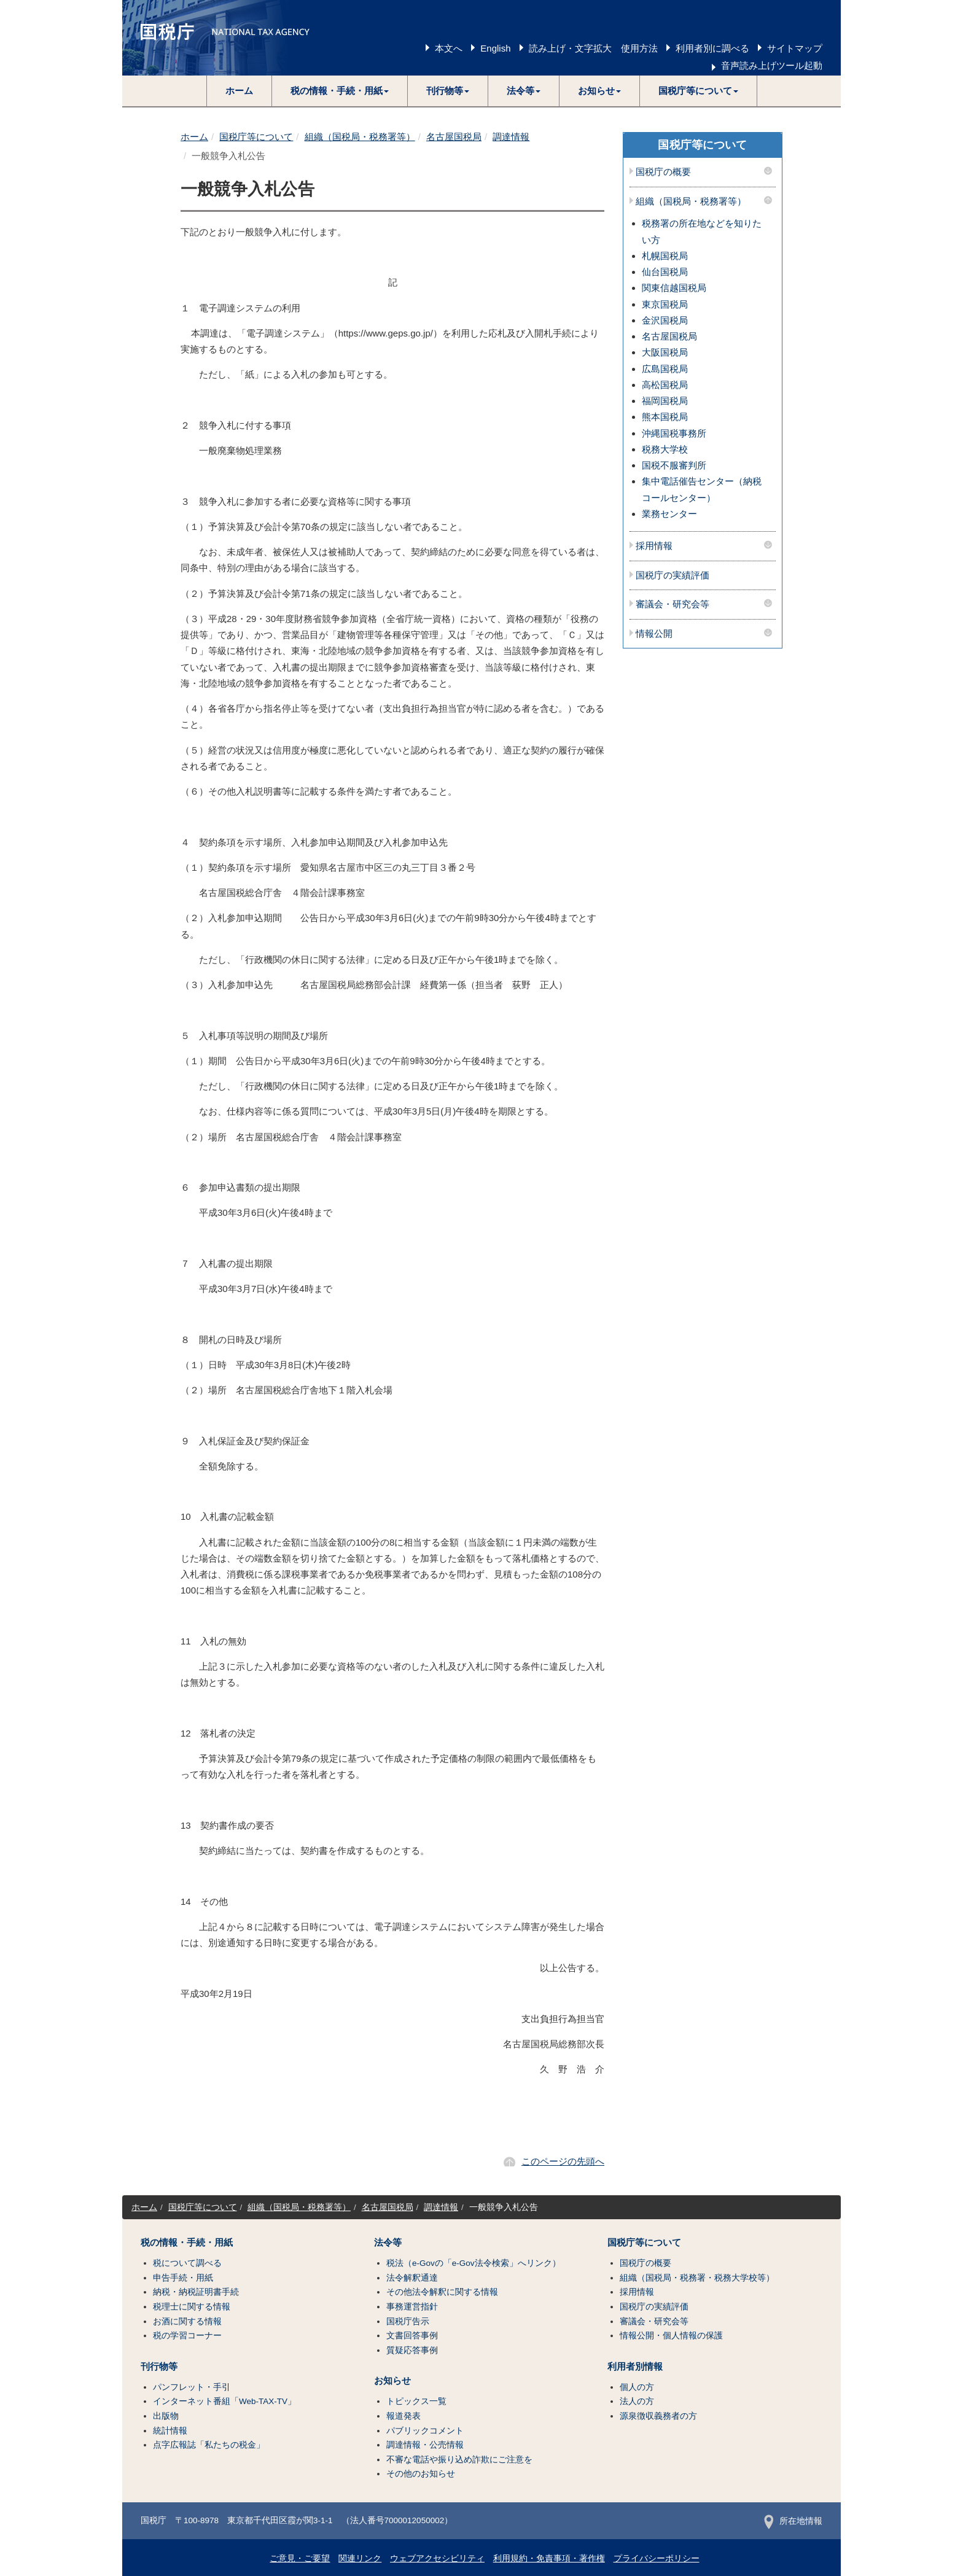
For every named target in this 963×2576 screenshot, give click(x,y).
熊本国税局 (665, 416)
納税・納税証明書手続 (196, 2292)
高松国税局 (665, 384)
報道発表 (403, 2416)
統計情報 (170, 2430)
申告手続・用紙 (183, 2277)
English (495, 48)
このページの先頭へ (562, 2161)
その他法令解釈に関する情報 (442, 2292)
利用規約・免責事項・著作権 (549, 2558)
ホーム (239, 90)
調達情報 (511, 136)
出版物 (166, 2416)
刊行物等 (159, 2367)
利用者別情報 (635, 2367)
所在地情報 (793, 2521)
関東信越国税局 (674, 287)
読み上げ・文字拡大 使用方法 (593, 48)
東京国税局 (665, 304)
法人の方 (637, 2401)
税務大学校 (665, 449)
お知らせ (392, 2381)
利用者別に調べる (712, 48)
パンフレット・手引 (191, 2387)
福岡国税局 (665, 400)
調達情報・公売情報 (425, 2445)
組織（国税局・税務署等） (360, 136)
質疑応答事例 (412, 2350)
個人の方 (637, 2387)
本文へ (448, 48)
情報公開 (654, 634)
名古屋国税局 (454, 136)
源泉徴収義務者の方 (658, 2416)
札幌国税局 (665, 256)
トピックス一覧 (416, 2401)
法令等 (388, 2242)
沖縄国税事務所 (674, 433)
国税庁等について (256, 136)
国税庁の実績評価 (672, 575)
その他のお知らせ (420, 2473)
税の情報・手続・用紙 (187, 2242)
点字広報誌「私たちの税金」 (209, 2445)
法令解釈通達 (412, 2277)
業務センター (669, 513)
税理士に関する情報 (191, 2306)
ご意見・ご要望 (300, 2558)
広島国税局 (665, 369)
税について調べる (187, 2263)
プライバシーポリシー (657, 2558)
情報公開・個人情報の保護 (671, 2335)
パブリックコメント (425, 2430)
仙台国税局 (665, 272)
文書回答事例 (412, 2335)
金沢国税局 (665, 320)
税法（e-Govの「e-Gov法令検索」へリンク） (473, 2263)
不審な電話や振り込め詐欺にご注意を (459, 2459)
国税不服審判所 (674, 465)
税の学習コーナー (187, 2335)
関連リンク (359, 2558)
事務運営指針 (412, 2306)
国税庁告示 (407, 2321)
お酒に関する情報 (187, 2321)
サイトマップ (794, 48)
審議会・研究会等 (672, 604)
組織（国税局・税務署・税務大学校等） (697, 2277)
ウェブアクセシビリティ (437, 2558)
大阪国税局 (665, 352)
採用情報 (654, 546)
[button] (340, 91)
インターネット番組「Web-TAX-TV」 (224, 2401)
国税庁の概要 (663, 172)
